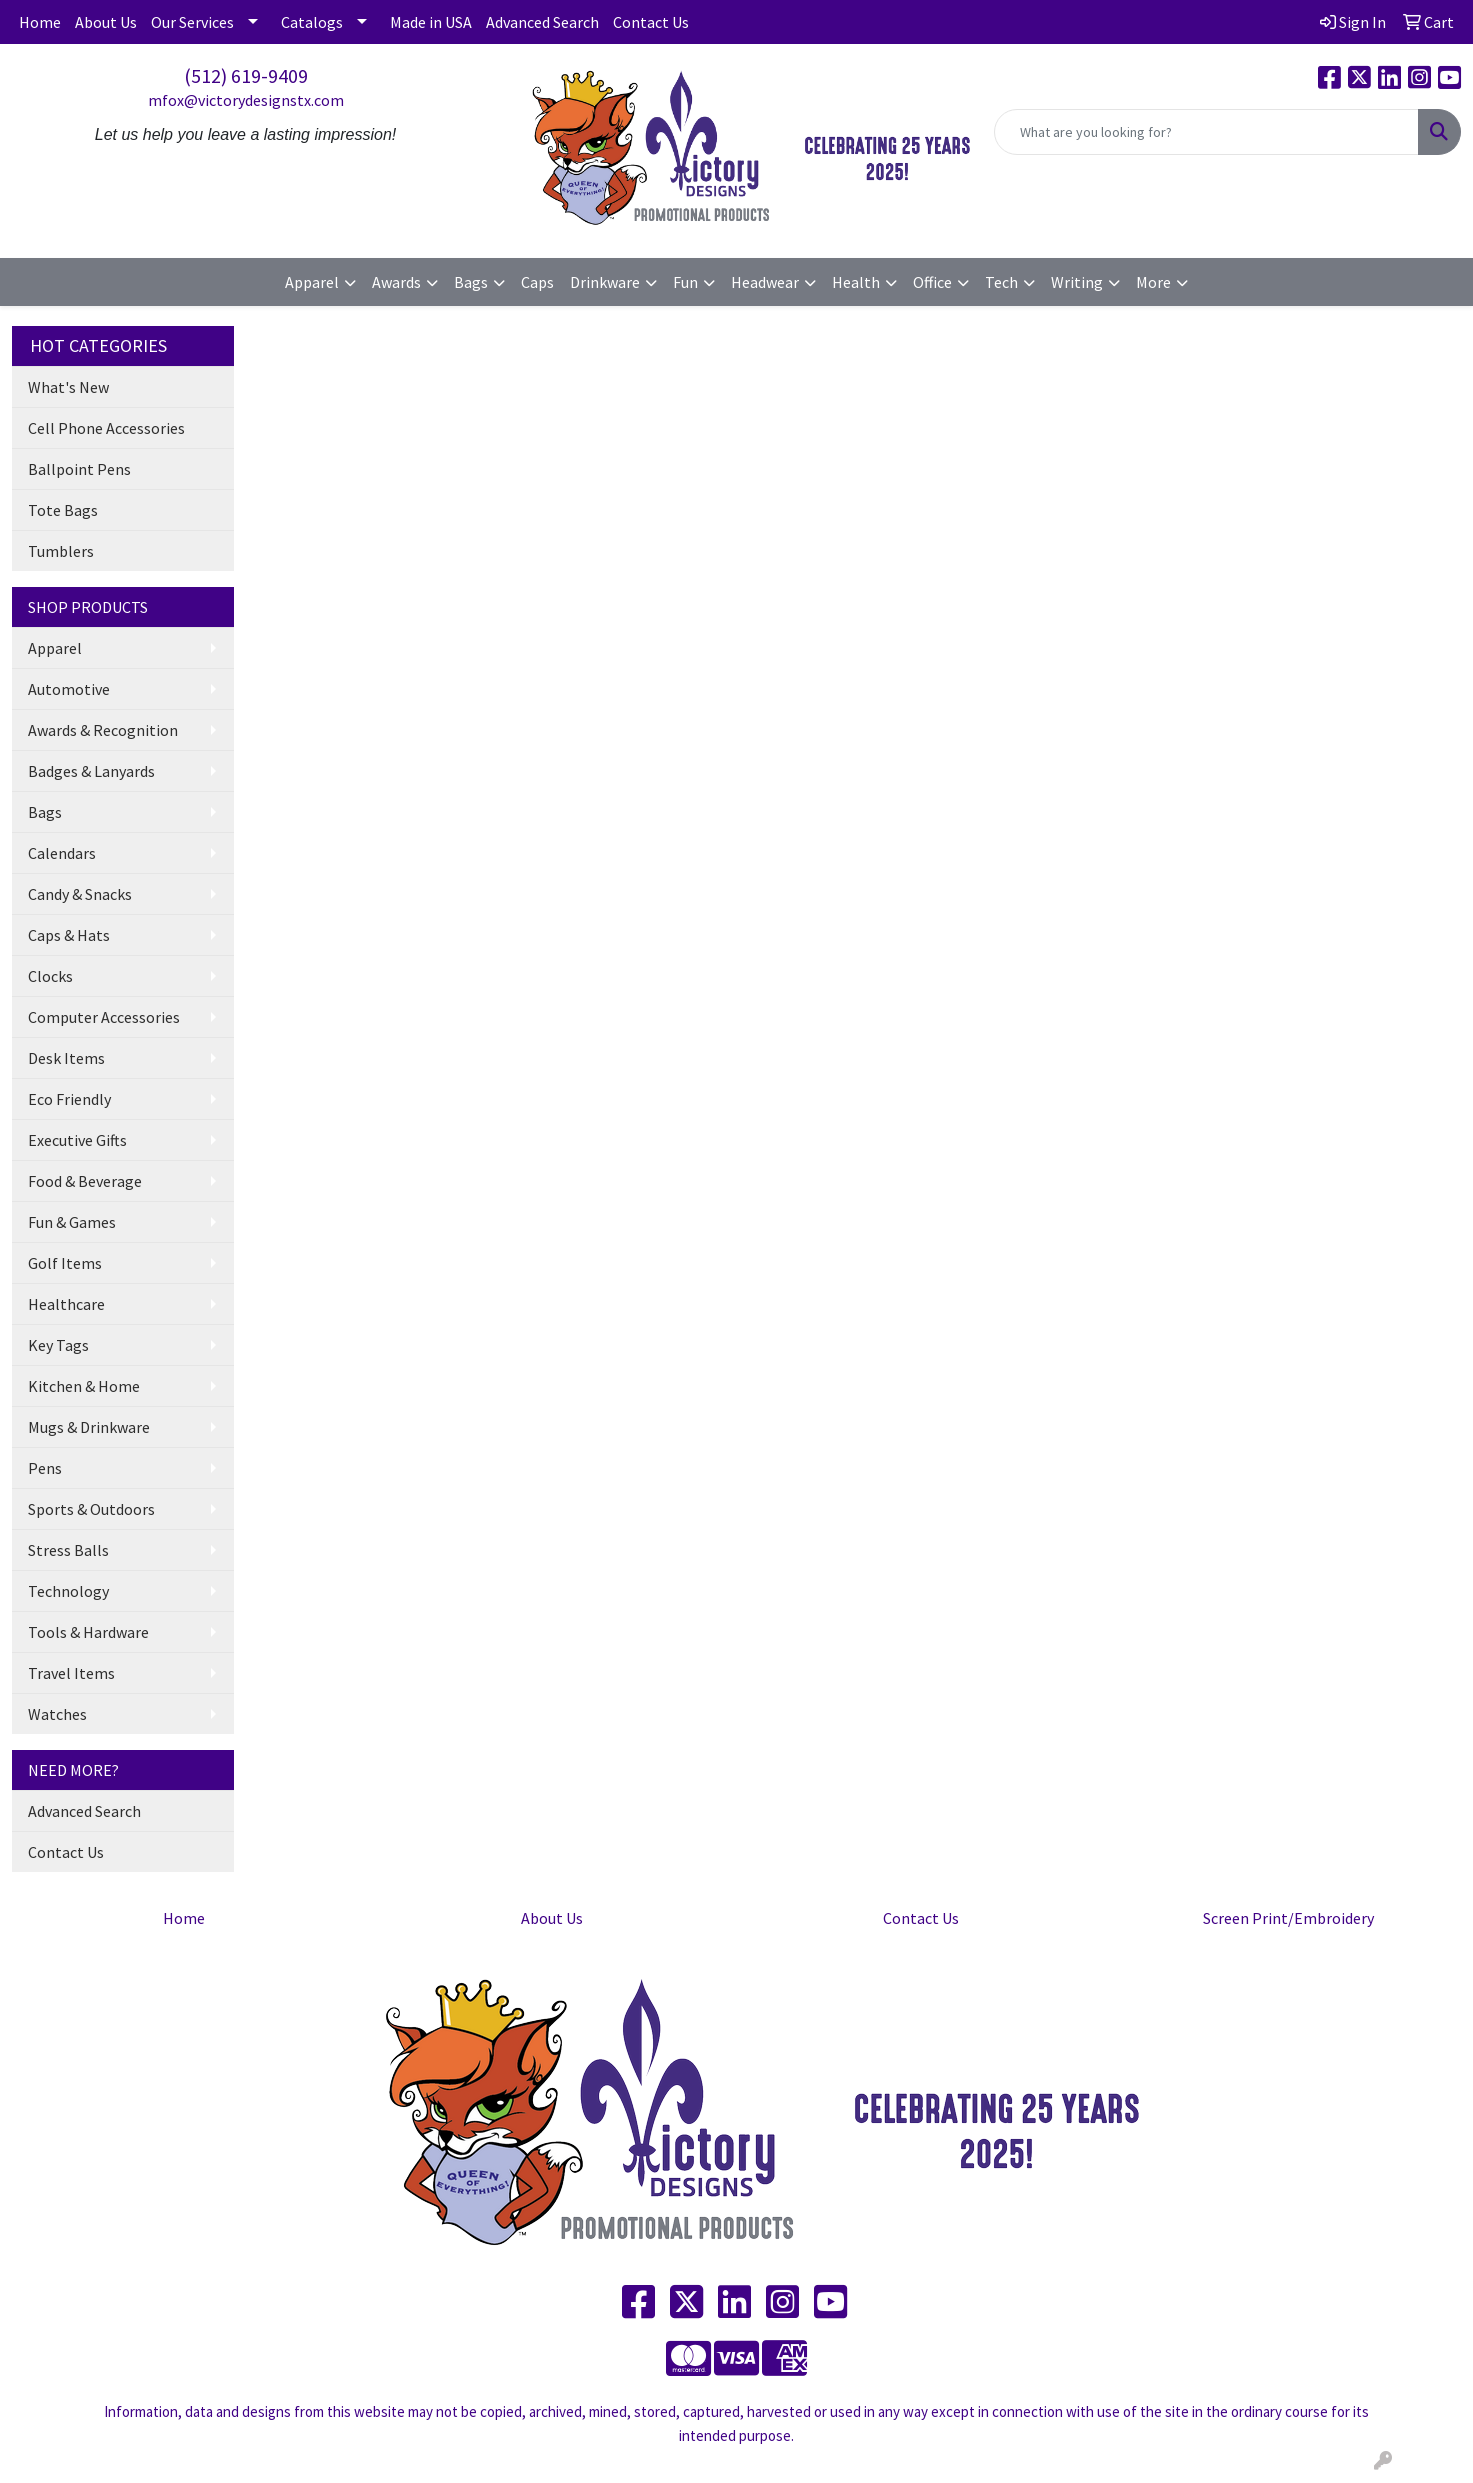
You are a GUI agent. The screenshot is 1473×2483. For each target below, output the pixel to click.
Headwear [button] (765, 282)
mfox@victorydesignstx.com (246, 100)
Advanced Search (542, 22)
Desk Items (66, 1058)
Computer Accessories (104, 1017)
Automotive (69, 689)
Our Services (192, 22)
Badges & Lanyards (91, 771)
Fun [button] (685, 282)
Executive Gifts (77, 1140)
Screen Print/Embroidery (1288, 1918)
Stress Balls (68, 1550)
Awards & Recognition (103, 730)
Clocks (50, 976)
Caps (537, 282)
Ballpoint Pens (79, 469)
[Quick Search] (1206, 132)
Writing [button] (1077, 282)
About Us (106, 22)
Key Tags (58, 1345)
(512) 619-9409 (246, 75)
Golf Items (65, 1263)
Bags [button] (471, 282)
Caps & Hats (69, 935)
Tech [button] (1001, 282)
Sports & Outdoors (91, 1509)
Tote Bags (63, 510)
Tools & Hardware (88, 1632)
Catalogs (312, 22)
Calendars (62, 853)
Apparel (55, 648)
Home (40, 22)
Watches (57, 1714)
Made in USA (431, 22)
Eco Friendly (69, 1099)
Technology (68, 1591)
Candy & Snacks (80, 894)
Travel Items (71, 1673)
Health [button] (856, 282)
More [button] (1153, 282)
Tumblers (61, 551)
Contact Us (651, 22)
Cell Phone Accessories (106, 428)
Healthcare (66, 1304)
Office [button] (932, 282)
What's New (68, 387)
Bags (45, 812)
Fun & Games (72, 1222)
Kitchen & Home (84, 1386)
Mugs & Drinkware (89, 1427)
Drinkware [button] (605, 282)
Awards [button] (396, 282)
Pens (45, 1468)
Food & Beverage (85, 1181)
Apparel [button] (312, 282)
